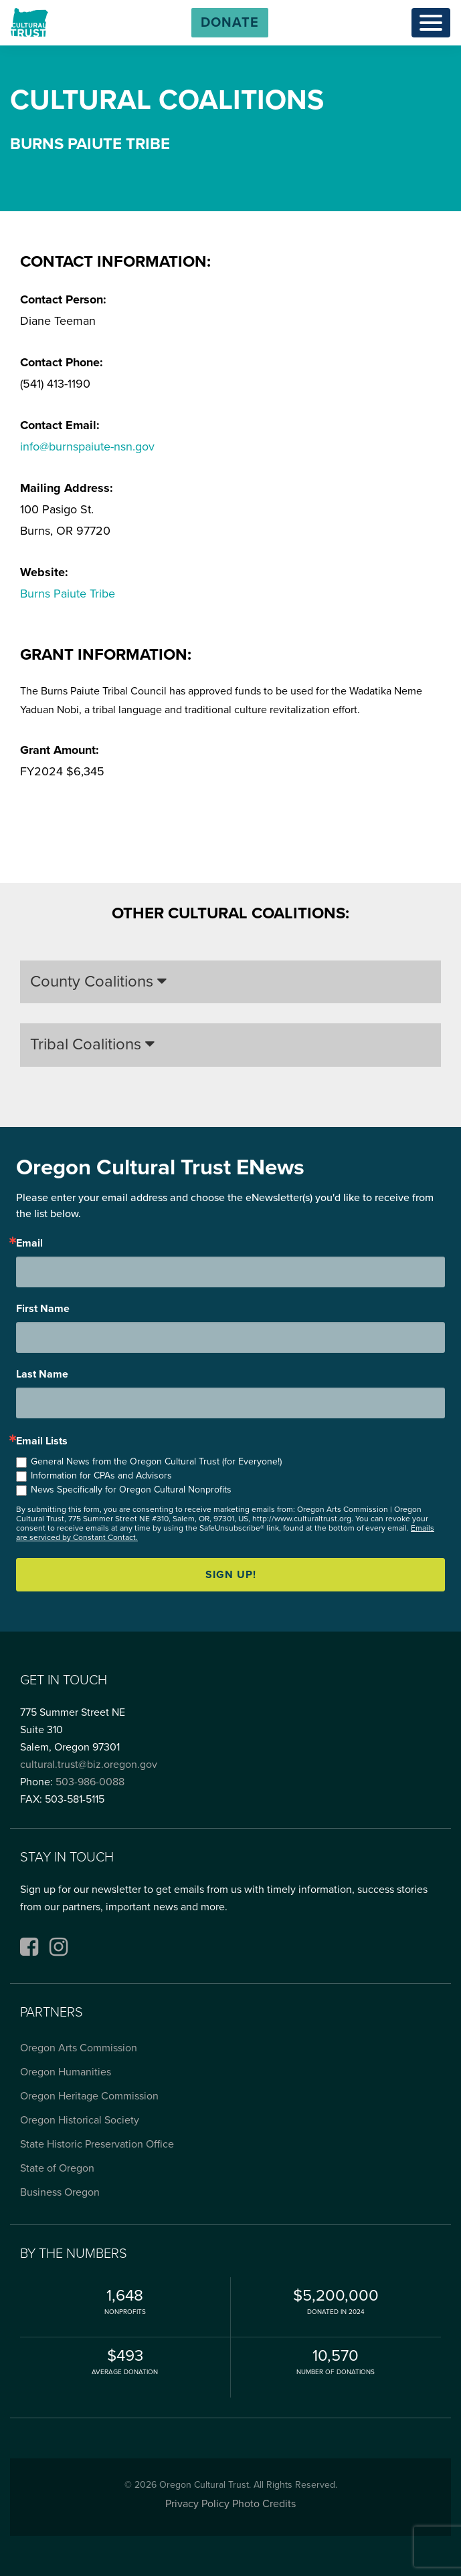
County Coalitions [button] (98, 981)
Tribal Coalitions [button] (92, 1044)
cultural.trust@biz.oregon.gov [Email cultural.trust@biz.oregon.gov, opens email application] (88, 1764)
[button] (229, 22)
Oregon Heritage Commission (89, 2096)
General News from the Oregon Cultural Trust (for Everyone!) (156, 1461)
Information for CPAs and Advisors (101, 1475)
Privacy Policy (197, 2503)
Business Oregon (60, 2192)
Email (29, 1243)
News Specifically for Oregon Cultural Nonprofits (131, 1489)
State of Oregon (57, 2168)
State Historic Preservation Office (97, 2144)
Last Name (42, 1374)
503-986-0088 (90, 1782)
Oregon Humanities (65, 2072)
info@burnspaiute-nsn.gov (87, 446)
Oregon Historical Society (79, 2120)
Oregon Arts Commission (78, 2048)
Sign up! (230, 1574)
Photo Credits (264, 2503)
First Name (43, 1308)
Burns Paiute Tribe (67, 593)
